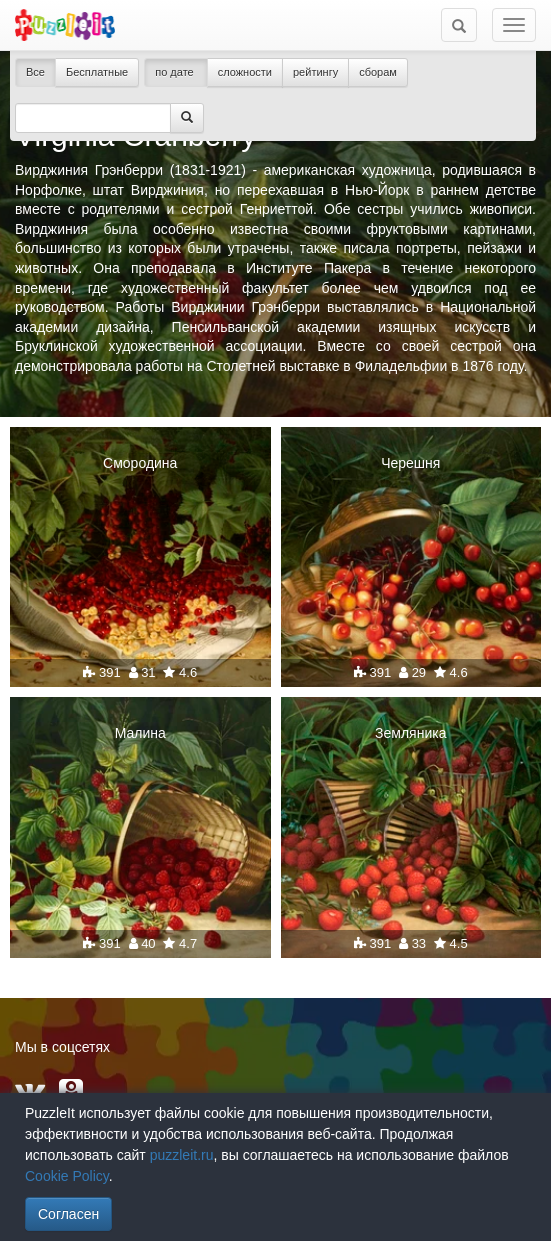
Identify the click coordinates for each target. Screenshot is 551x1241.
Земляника (410, 733)
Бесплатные (97, 72)
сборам (378, 72)
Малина (140, 733)
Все (35, 72)
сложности (245, 72)
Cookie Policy (67, 1176)
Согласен (68, 1214)
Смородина (140, 463)
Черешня (410, 463)
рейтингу (315, 72)
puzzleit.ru (182, 1155)
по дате (176, 72)
